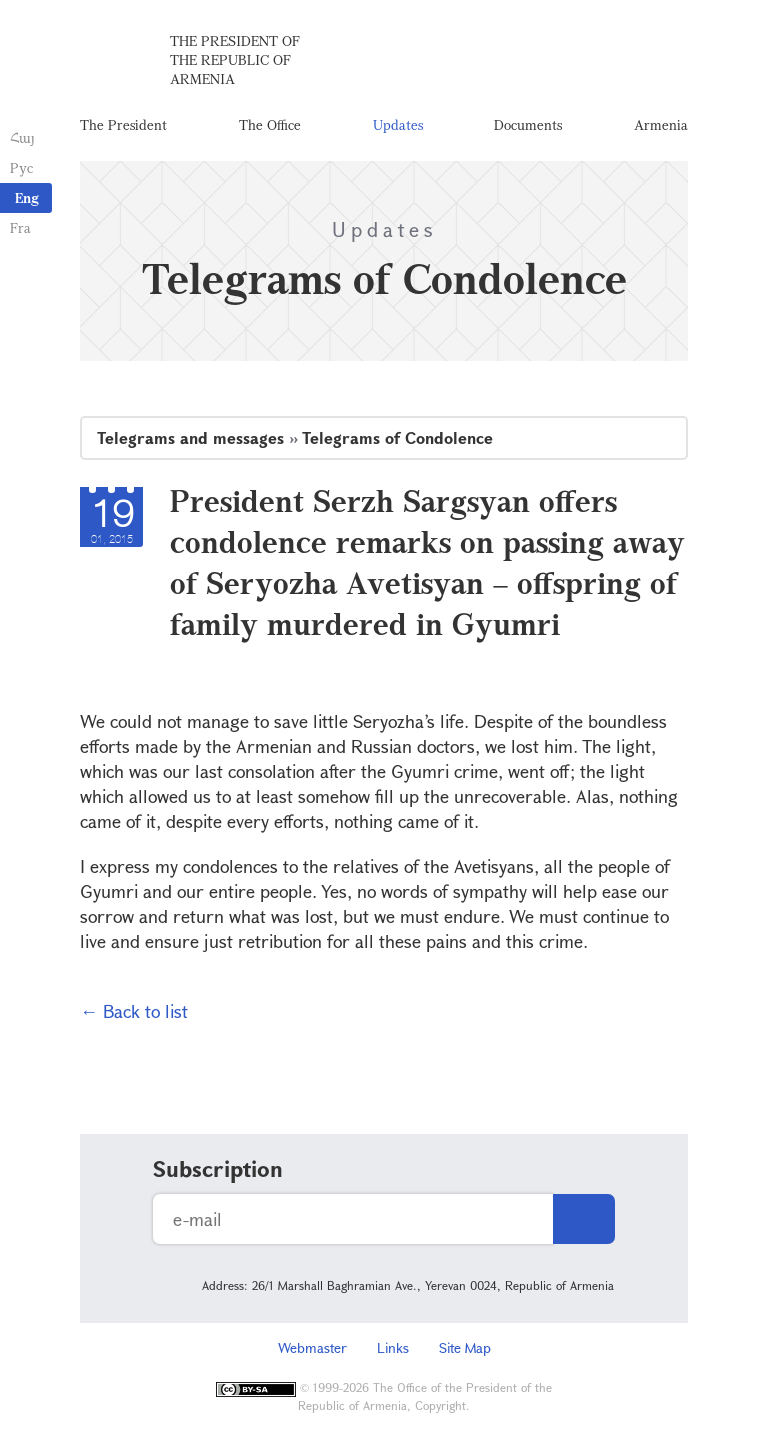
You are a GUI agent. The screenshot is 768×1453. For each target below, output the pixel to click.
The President (123, 124)
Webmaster (312, 1347)
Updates (398, 124)
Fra (20, 227)
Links (393, 1347)
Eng (27, 197)
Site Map (465, 1347)
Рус (21, 167)
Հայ (22, 137)
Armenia (661, 124)
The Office (270, 124)
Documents (528, 124)
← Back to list (134, 1011)
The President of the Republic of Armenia (235, 59)
